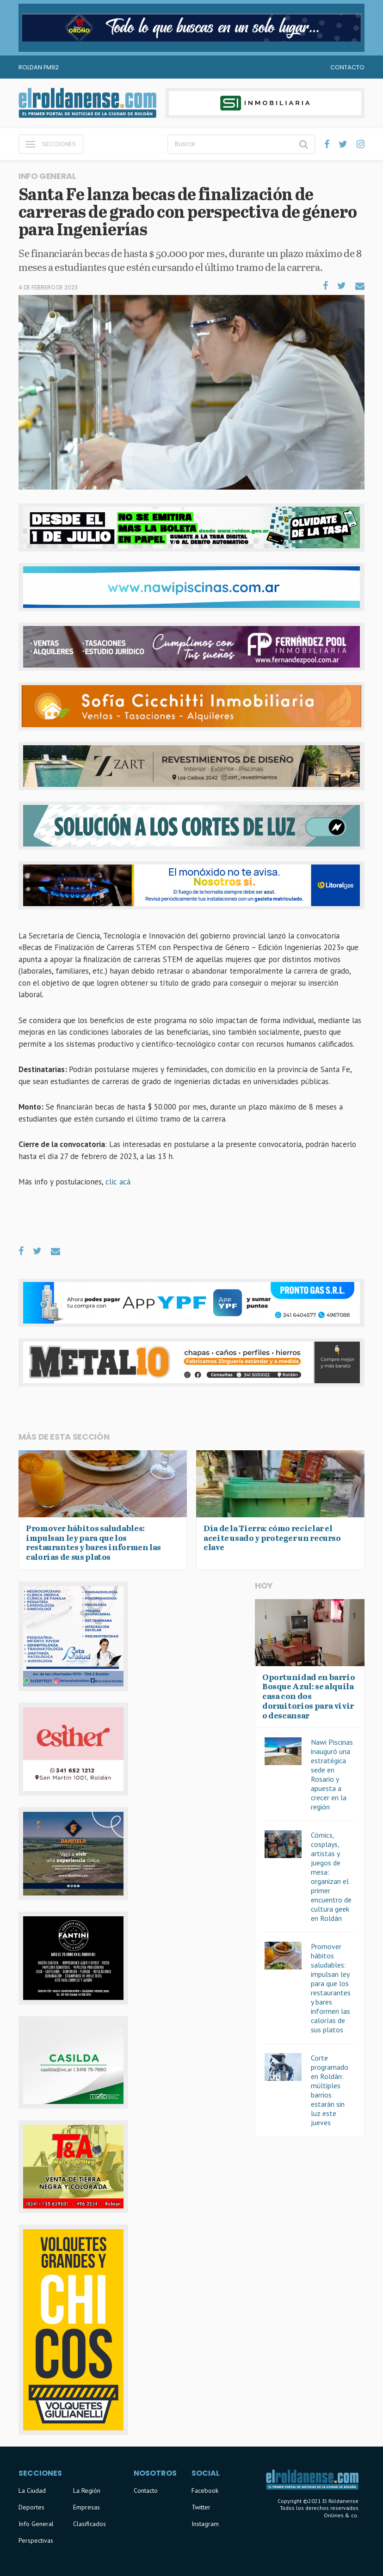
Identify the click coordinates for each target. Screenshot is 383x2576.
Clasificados (89, 2524)
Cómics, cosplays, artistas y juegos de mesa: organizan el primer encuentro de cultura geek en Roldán (331, 1876)
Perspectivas (36, 2540)
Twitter (201, 2507)
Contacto (347, 67)
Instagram (205, 2524)
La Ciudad (32, 2490)
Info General (36, 2524)
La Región (86, 2490)
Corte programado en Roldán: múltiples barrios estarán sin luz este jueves (329, 2090)
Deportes (31, 2507)
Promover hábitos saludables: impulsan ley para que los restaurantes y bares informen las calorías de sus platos (331, 1988)
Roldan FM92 (39, 67)
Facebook (205, 2490)
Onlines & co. (341, 2515)
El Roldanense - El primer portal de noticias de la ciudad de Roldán (87, 103)
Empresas (86, 2507)
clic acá (117, 1182)
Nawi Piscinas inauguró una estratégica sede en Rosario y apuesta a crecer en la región (332, 1774)
